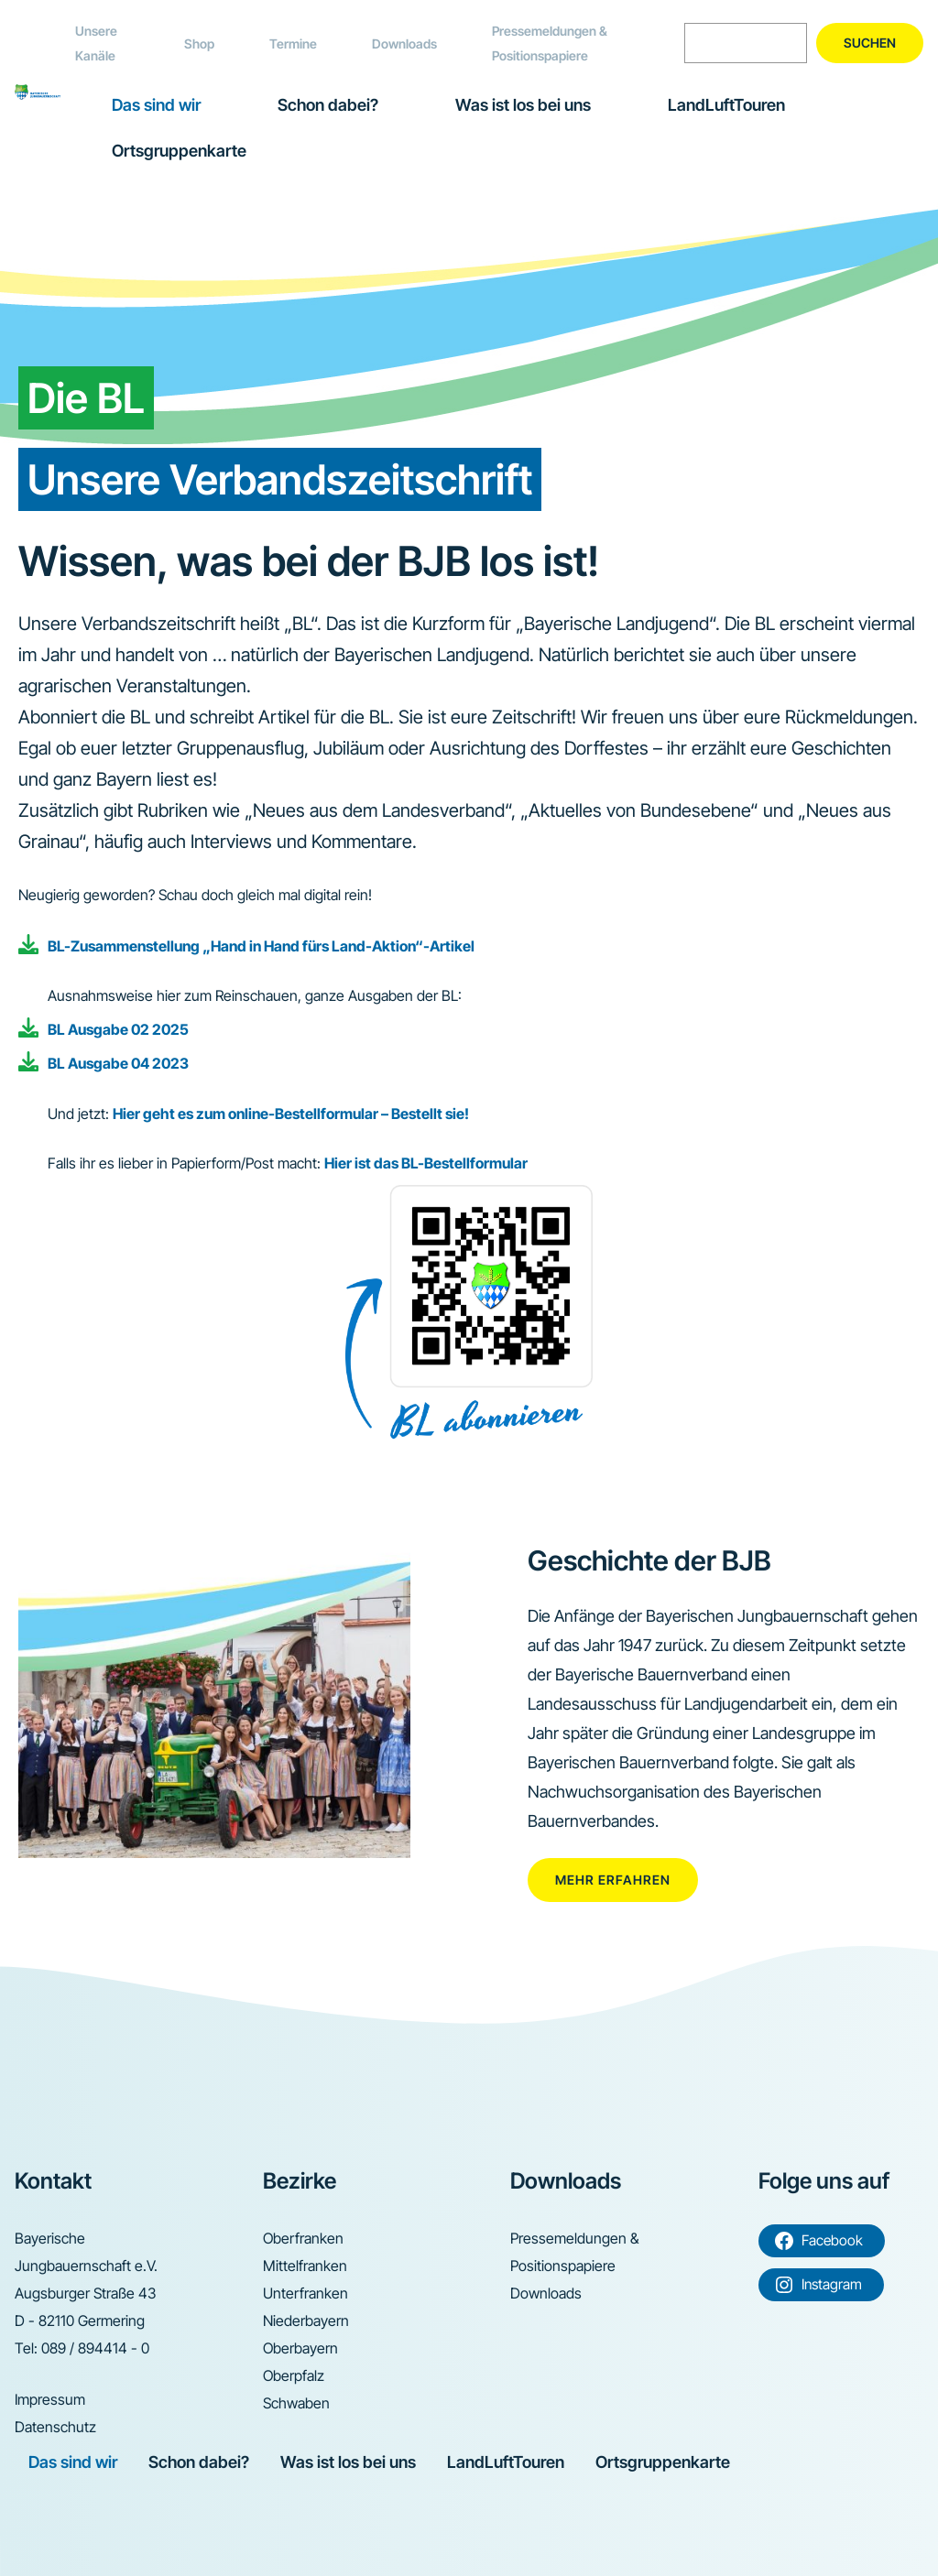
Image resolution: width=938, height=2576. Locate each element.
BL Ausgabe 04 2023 (118, 1063)
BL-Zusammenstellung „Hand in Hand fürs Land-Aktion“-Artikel (261, 946)
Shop (199, 43)
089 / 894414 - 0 (95, 2348)
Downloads (404, 43)
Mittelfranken (305, 2265)
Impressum (50, 2399)
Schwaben (296, 2403)
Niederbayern (306, 2320)
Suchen (870, 42)
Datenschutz (55, 2427)
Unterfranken (305, 2293)
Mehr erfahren (613, 1879)
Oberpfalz (293, 2375)
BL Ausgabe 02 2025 (118, 1029)
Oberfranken (303, 2238)
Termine (293, 43)
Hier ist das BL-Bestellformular (426, 1163)
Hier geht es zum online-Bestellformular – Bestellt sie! (291, 1113)
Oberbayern (300, 2348)
